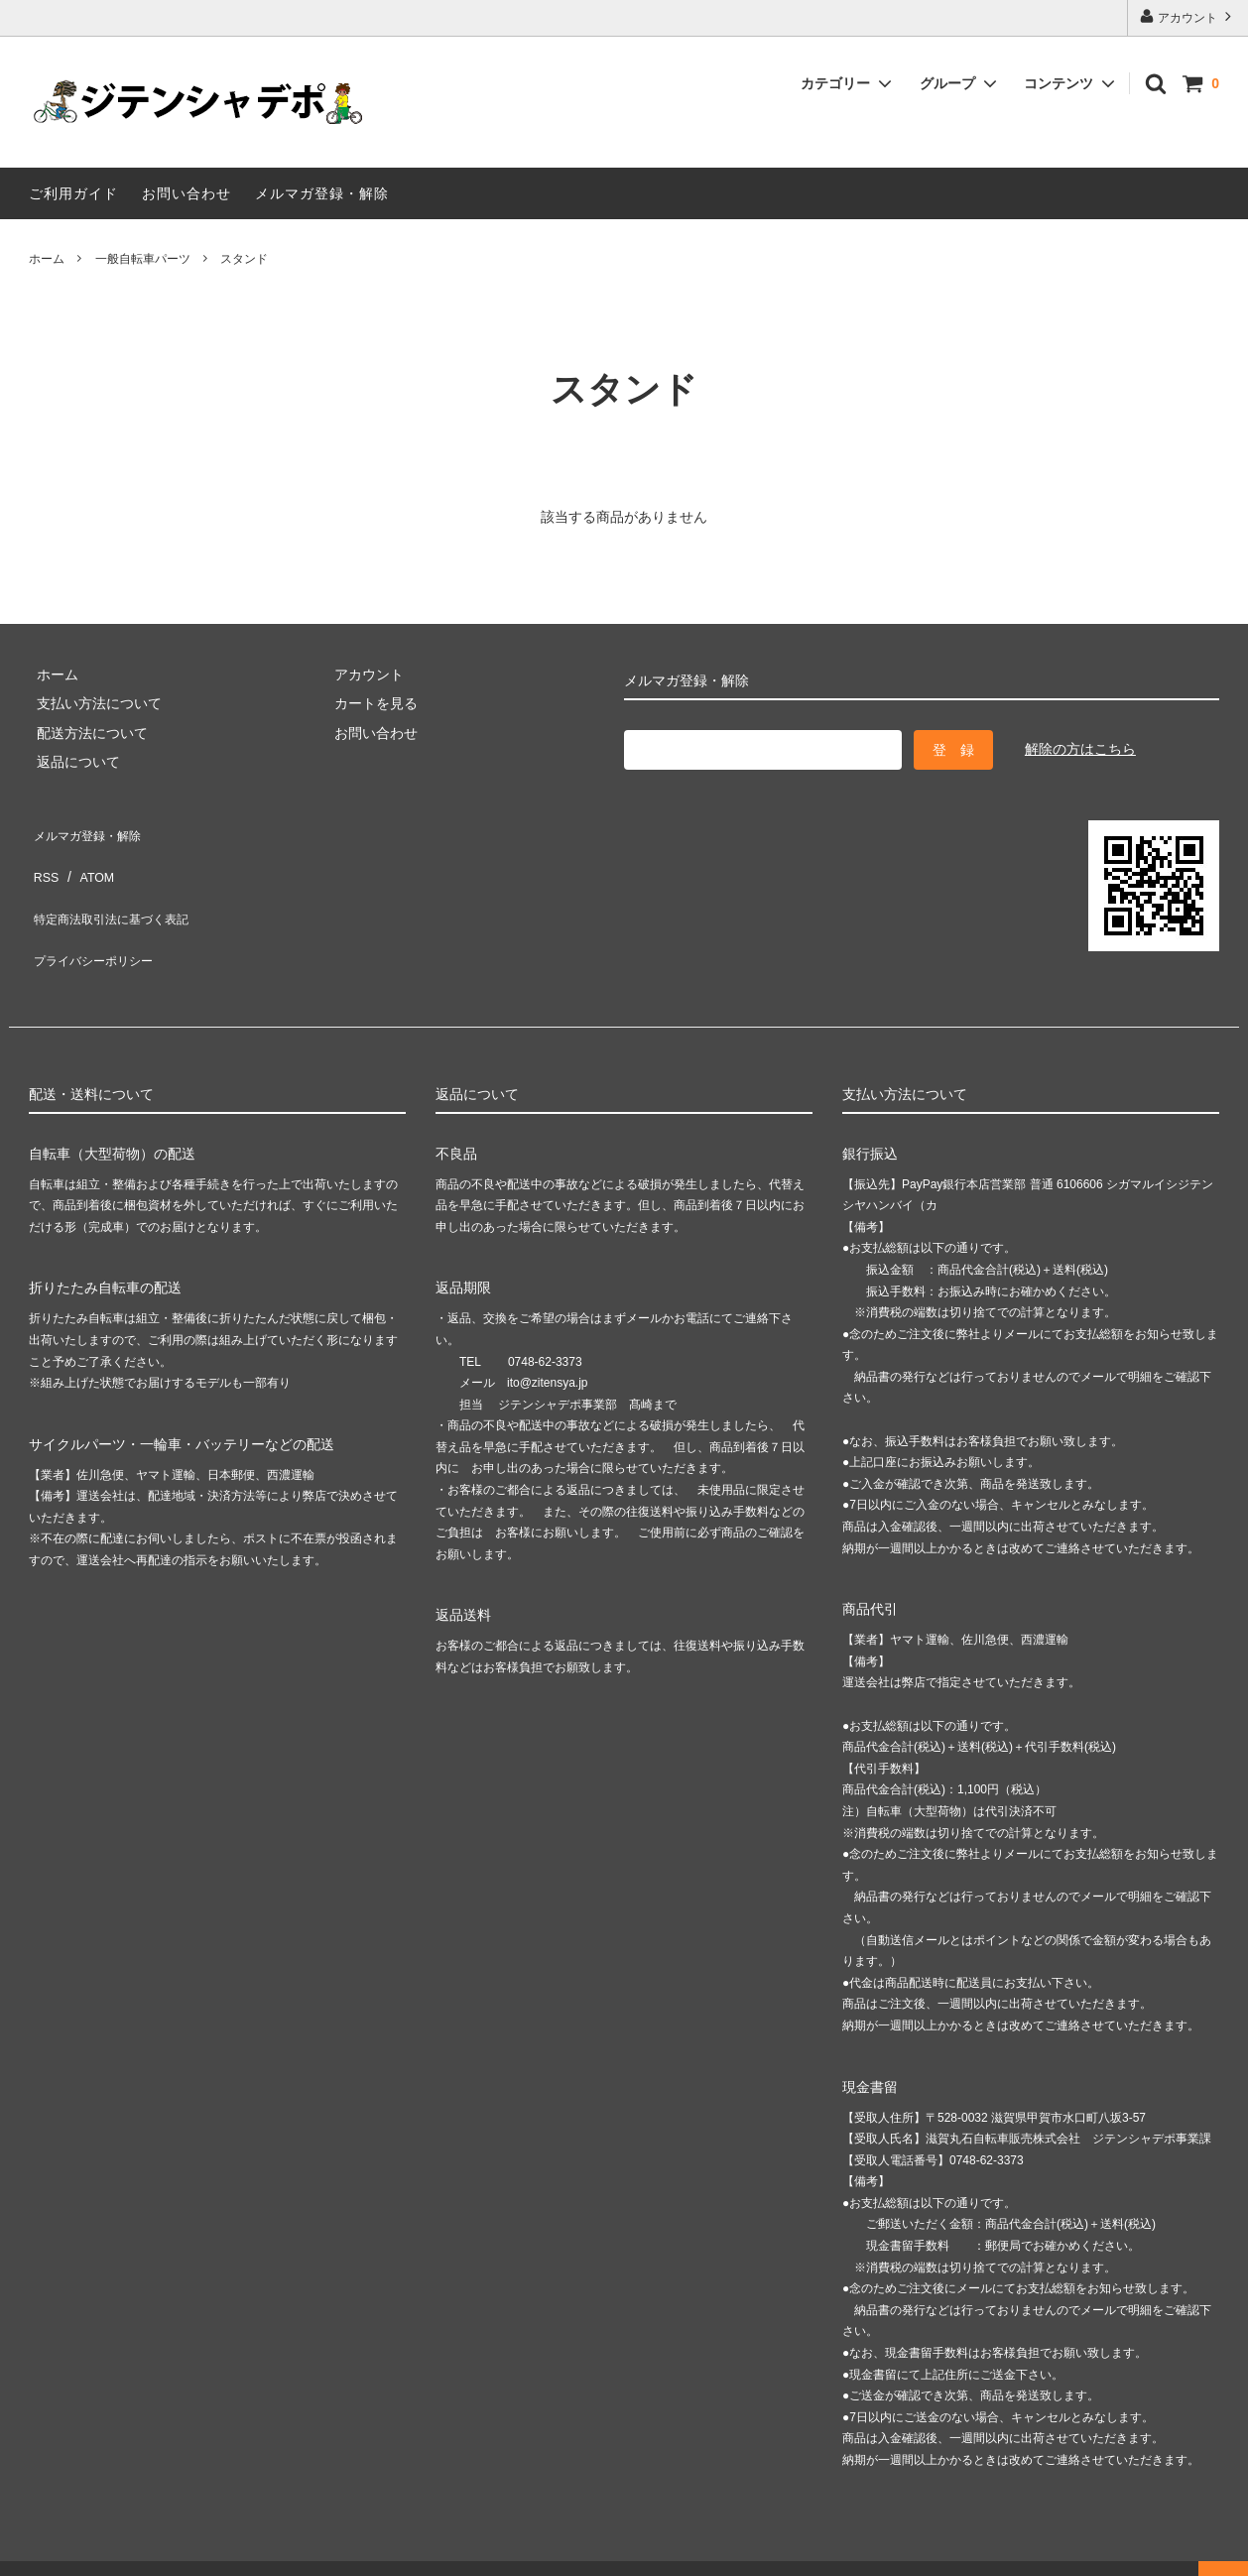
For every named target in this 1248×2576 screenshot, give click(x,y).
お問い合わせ (186, 193)
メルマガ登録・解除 (322, 193)
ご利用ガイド (73, 193)
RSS (43, 859)
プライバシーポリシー (98, 917)
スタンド (244, 259)
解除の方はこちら (1080, 749)
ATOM (87, 859)
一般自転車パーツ (142, 259)
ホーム (46, 259)
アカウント (1188, 16)
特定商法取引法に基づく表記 (119, 889)
